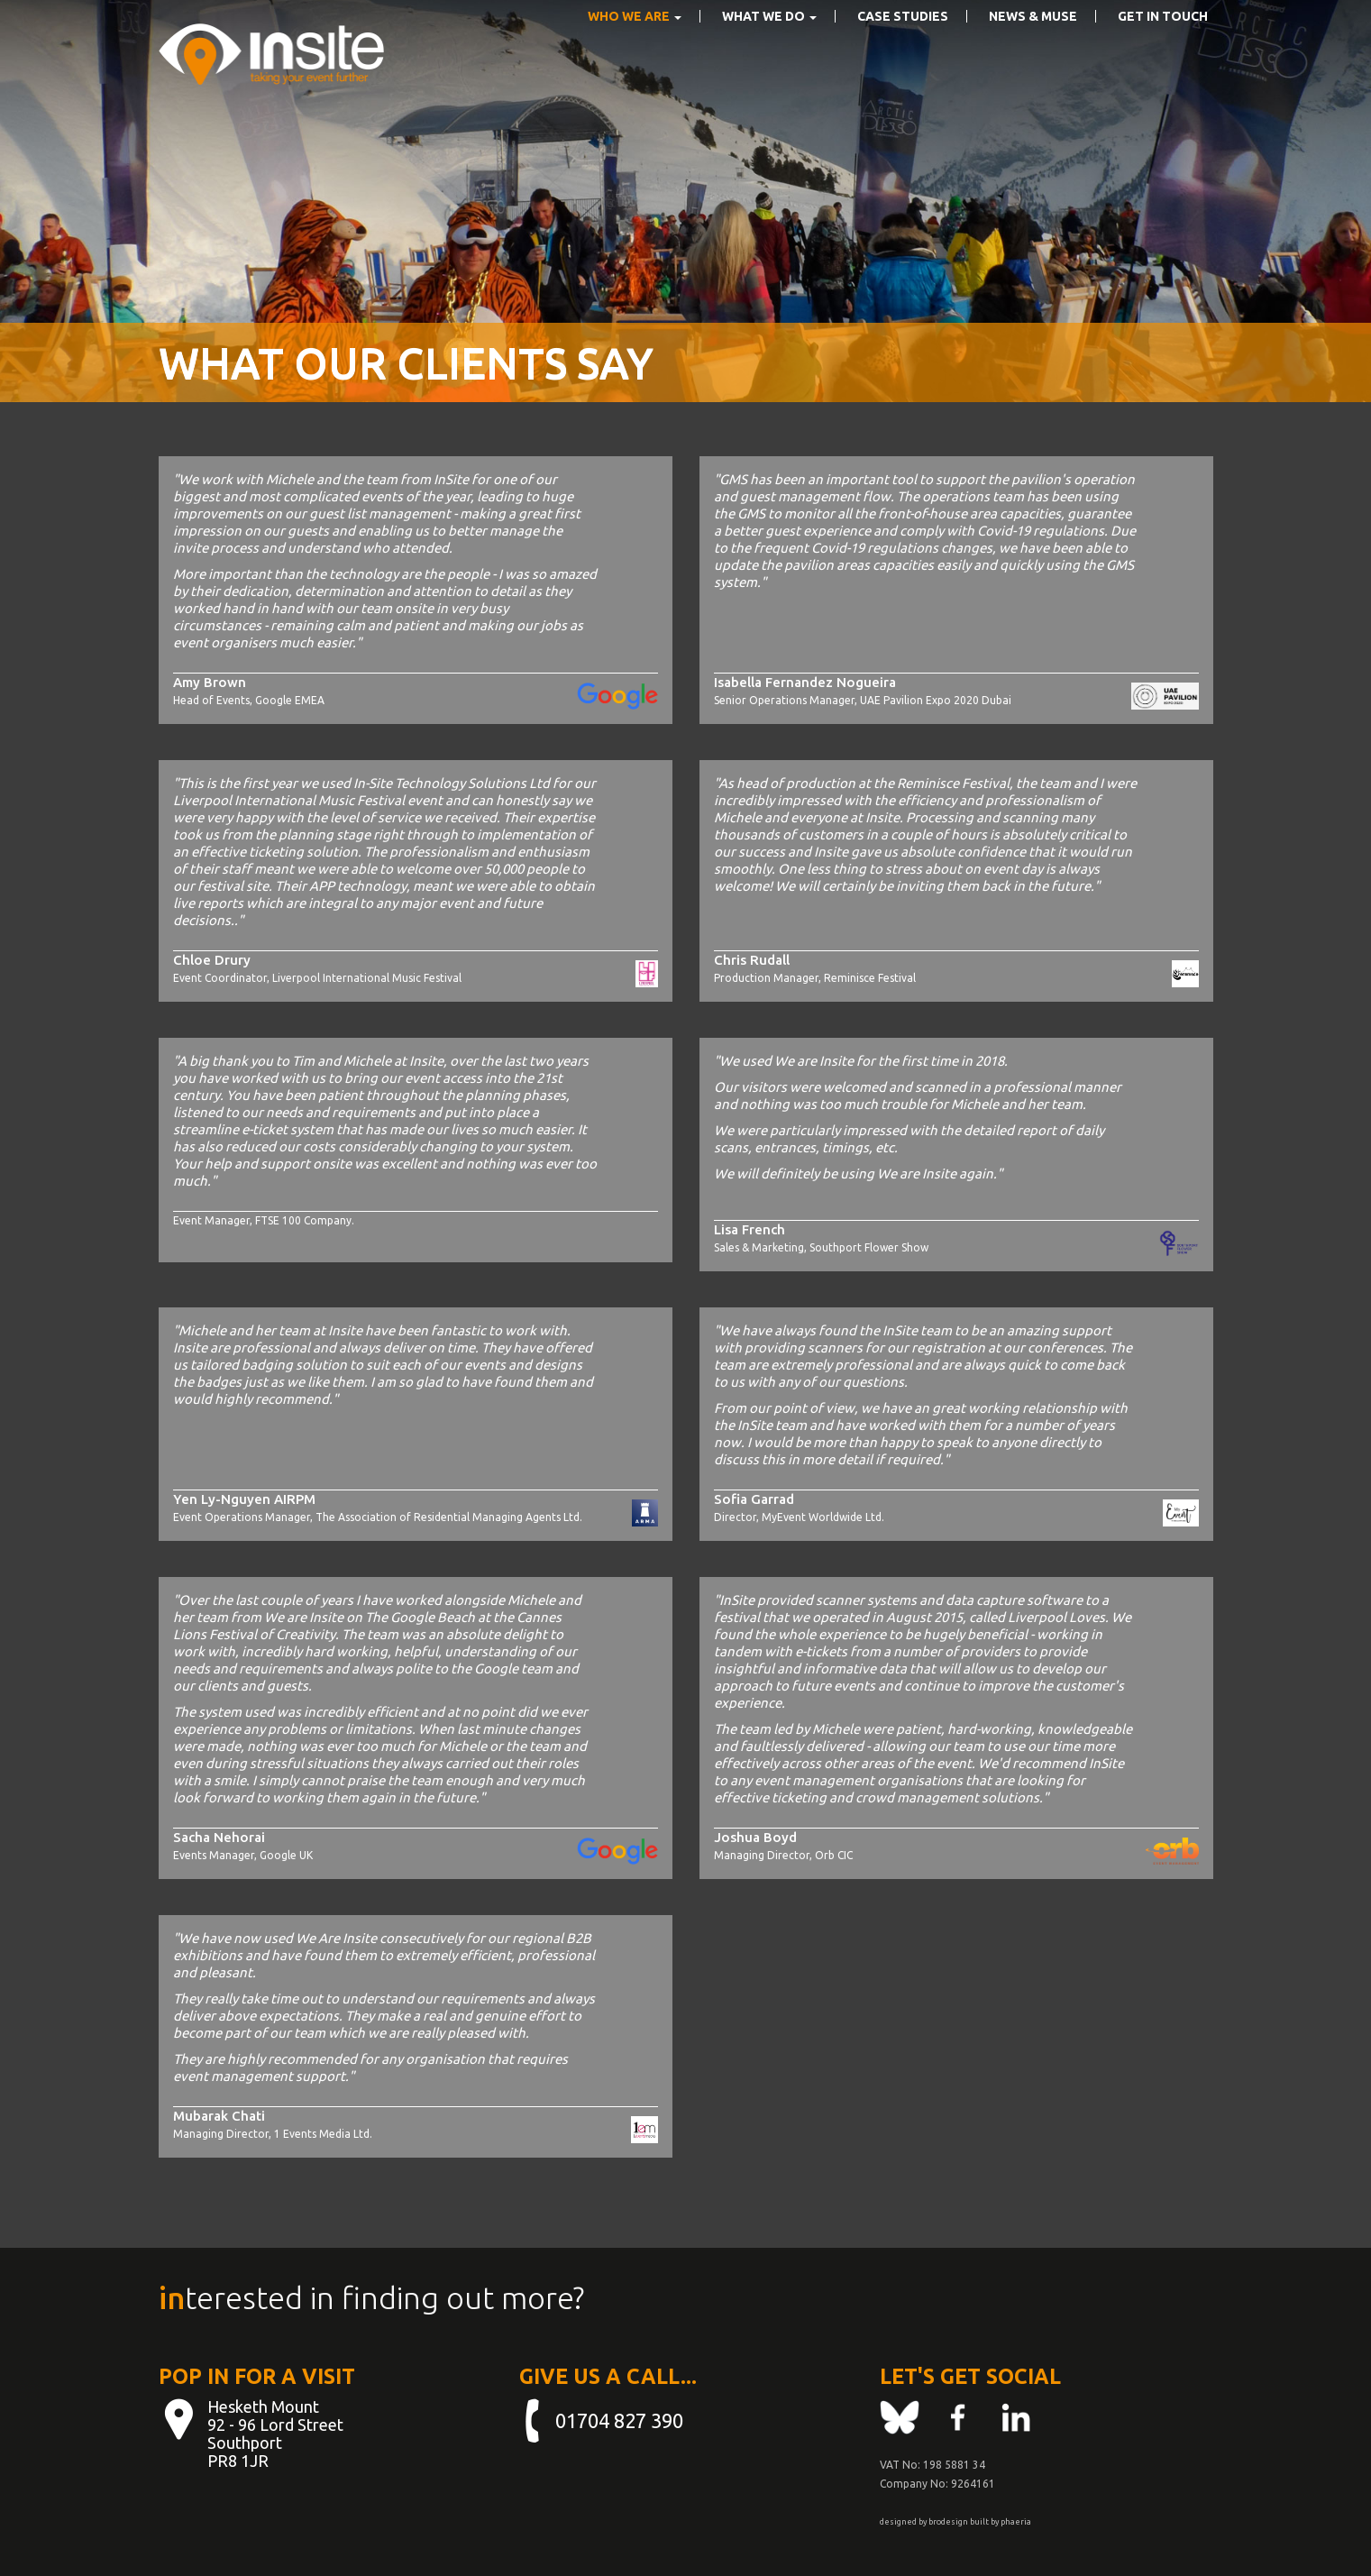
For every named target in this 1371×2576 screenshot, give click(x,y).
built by (984, 2521)
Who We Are (634, 42)
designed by (903, 2521)
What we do (769, 42)
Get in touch (1163, 42)
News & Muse (1033, 42)
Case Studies (902, 42)
